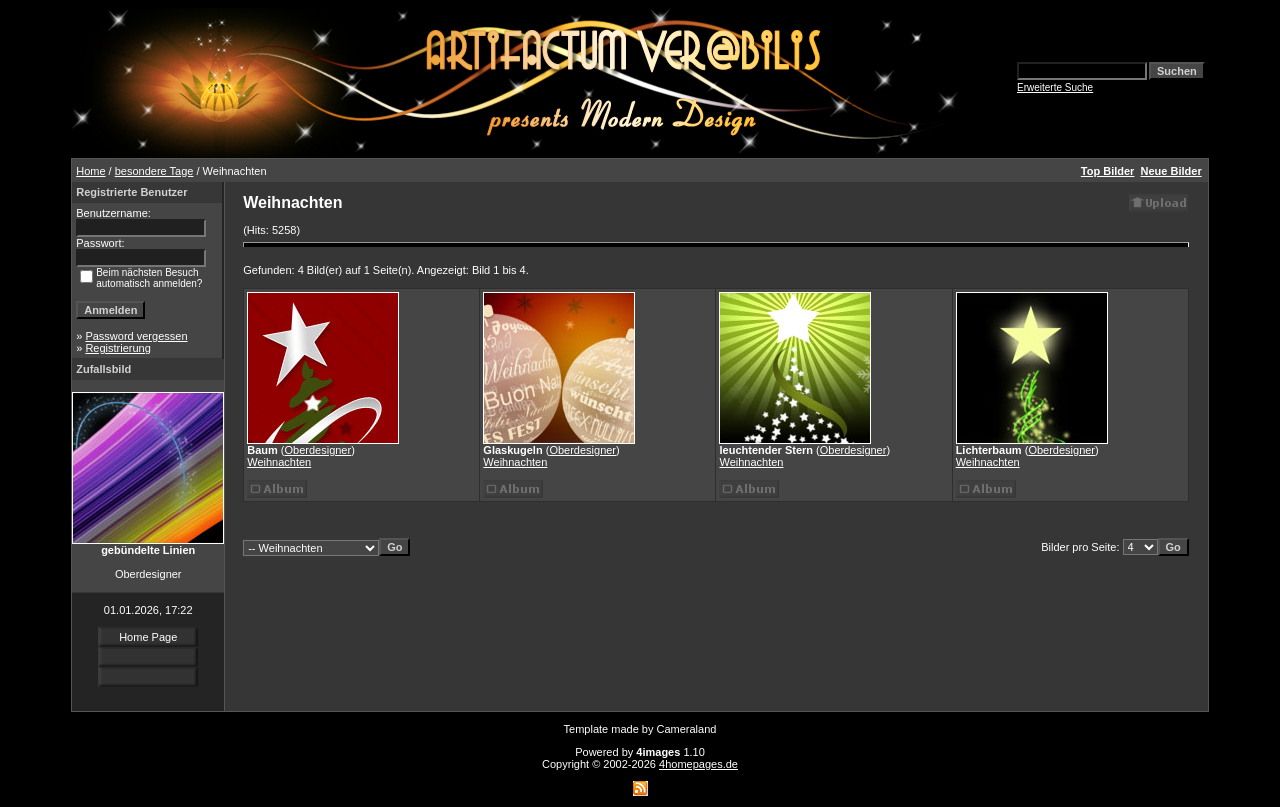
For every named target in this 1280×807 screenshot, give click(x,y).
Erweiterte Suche (1055, 87)
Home (90, 171)
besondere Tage (154, 171)
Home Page (148, 637)
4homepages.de (698, 764)
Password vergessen (136, 336)
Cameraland (687, 729)
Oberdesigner (318, 450)
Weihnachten (279, 462)
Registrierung (117, 348)
